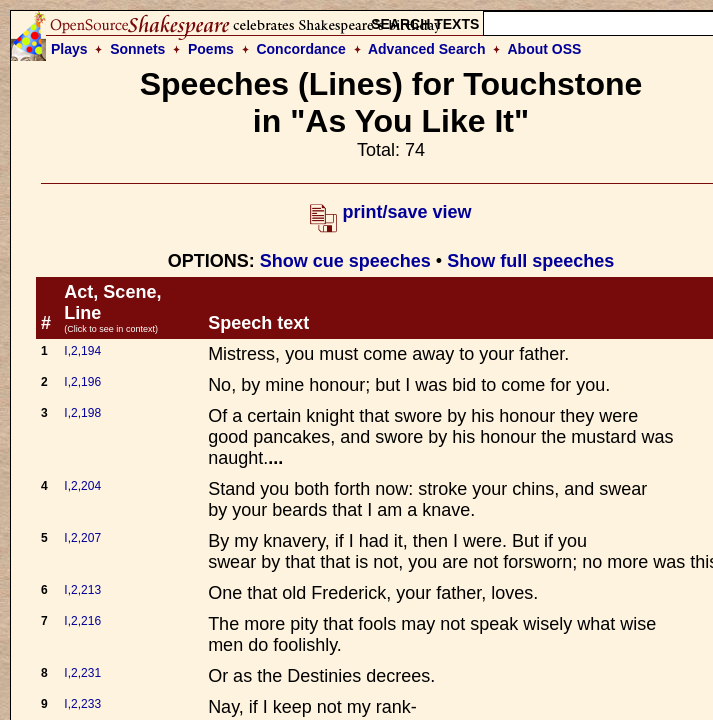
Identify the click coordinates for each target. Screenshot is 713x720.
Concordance (300, 49)
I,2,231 (82, 673)
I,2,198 (82, 413)
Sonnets (137, 49)
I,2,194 (82, 351)
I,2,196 (82, 382)
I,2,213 (82, 590)
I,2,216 (82, 621)
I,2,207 (82, 538)
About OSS (545, 49)
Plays (69, 49)
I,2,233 (82, 704)
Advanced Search (427, 49)
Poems (211, 49)
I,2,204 (82, 486)
